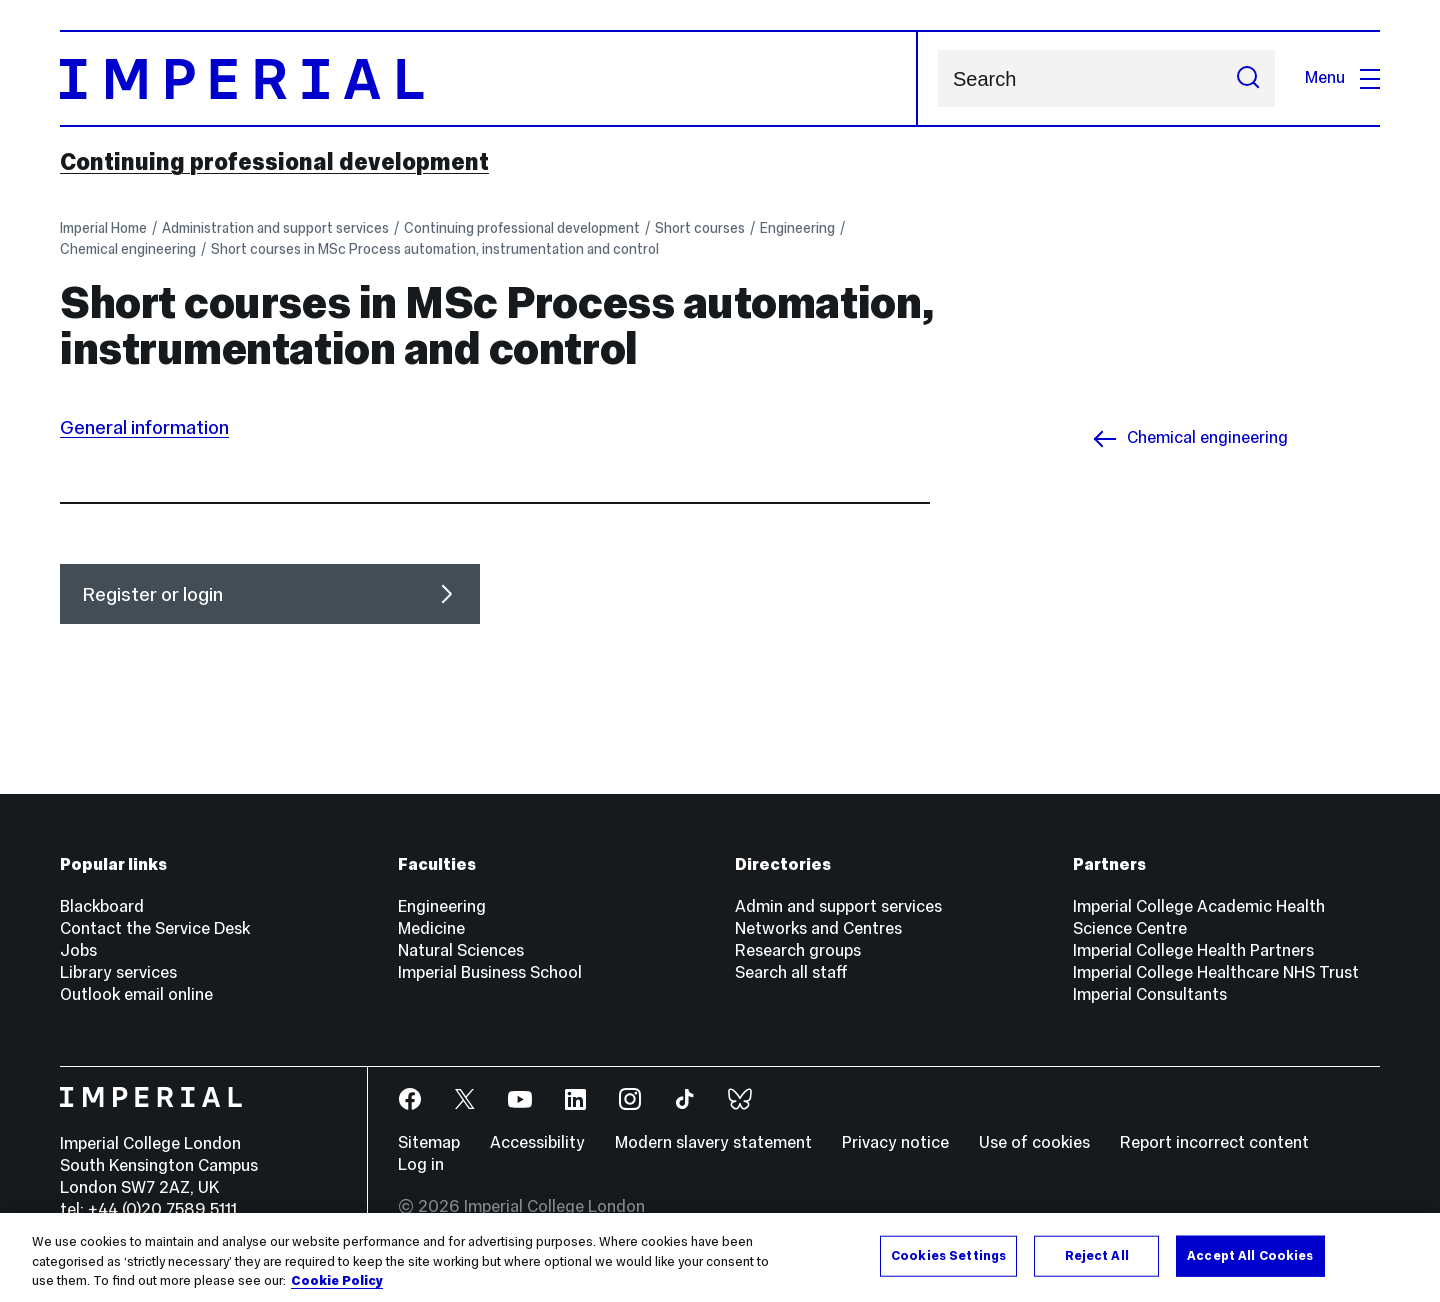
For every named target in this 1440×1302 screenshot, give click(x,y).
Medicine (431, 928)
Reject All (1097, 1255)
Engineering (797, 228)
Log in (421, 1164)
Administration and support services (275, 228)
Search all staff (791, 972)
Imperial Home (103, 228)
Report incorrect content (1214, 1142)
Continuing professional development (274, 162)
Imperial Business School (490, 972)
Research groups (798, 950)
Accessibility (537, 1142)
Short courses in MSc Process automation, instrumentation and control (435, 249)
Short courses (700, 228)
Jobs (78, 950)
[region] (720, 1257)
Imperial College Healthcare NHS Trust (1216, 972)
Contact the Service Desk (155, 928)
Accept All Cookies (1250, 1255)
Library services (118, 972)
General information (144, 427)
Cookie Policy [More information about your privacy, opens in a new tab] (337, 1281)
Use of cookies (1034, 1142)
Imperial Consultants (1150, 994)
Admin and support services (838, 906)
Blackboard (102, 906)
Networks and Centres (818, 928)
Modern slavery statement (713, 1142)
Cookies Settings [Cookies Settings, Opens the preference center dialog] (948, 1255)
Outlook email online (136, 994)
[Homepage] (489, 78)
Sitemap (429, 1142)
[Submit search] (1248, 78)
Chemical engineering (128, 249)
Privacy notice (895, 1142)
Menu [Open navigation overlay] (1342, 77)
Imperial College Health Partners (1193, 950)
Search (937, 78)
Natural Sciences (461, 950)
